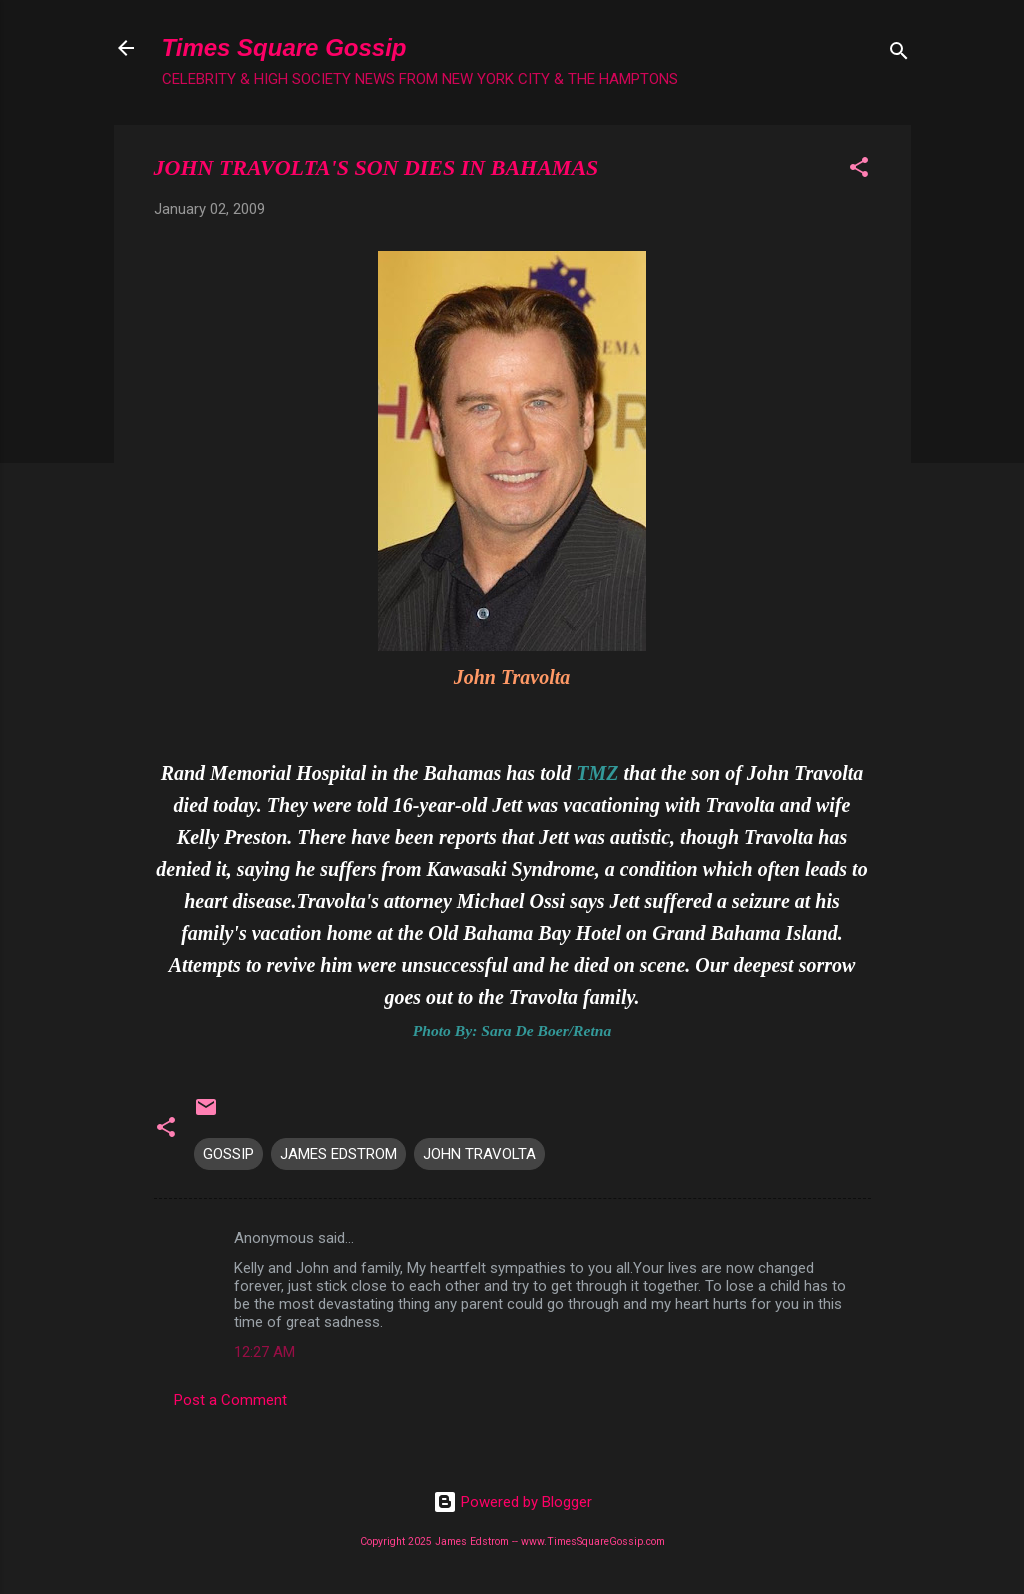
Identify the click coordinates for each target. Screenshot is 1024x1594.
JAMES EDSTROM (338, 1154)
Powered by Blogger (512, 1502)
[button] (859, 170)
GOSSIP (228, 1154)
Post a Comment (230, 1400)
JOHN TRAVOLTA (479, 1154)
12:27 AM (264, 1352)
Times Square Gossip (284, 47)
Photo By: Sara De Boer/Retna (512, 1030)
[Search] (899, 54)
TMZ (597, 773)
